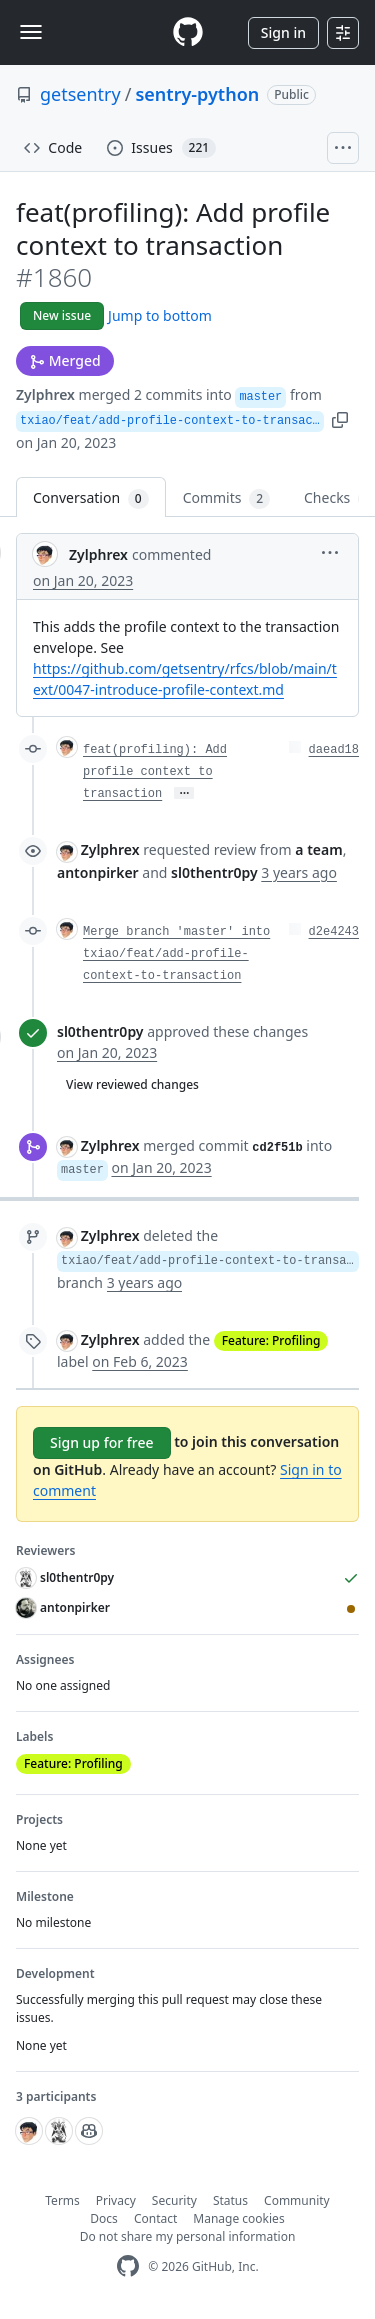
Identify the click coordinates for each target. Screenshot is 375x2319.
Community (297, 2200)
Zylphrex (45, 394)
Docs (104, 2218)
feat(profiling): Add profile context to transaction (155, 772)
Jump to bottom (160, 315)
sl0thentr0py (100, 1031)
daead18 (334, 750)
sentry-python (197, 94)
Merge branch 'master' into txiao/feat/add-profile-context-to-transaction (176, 954)
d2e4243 (334, 932)
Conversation (91, 498)
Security (174, 2200)
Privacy (116, 2200)
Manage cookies (238, 2218)
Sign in (283, 32)
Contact (155, 2218)
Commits (226, 498)
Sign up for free (102, 1442)
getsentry (80, 94)
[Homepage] (188, 32)
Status (230, 2200)
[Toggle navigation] (31, 32)
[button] (340, 418)
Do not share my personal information (188, 2236)
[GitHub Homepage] (128, 2266)
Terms (62, 2200)
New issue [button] (62, 315)
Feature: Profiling (271, 1340)
